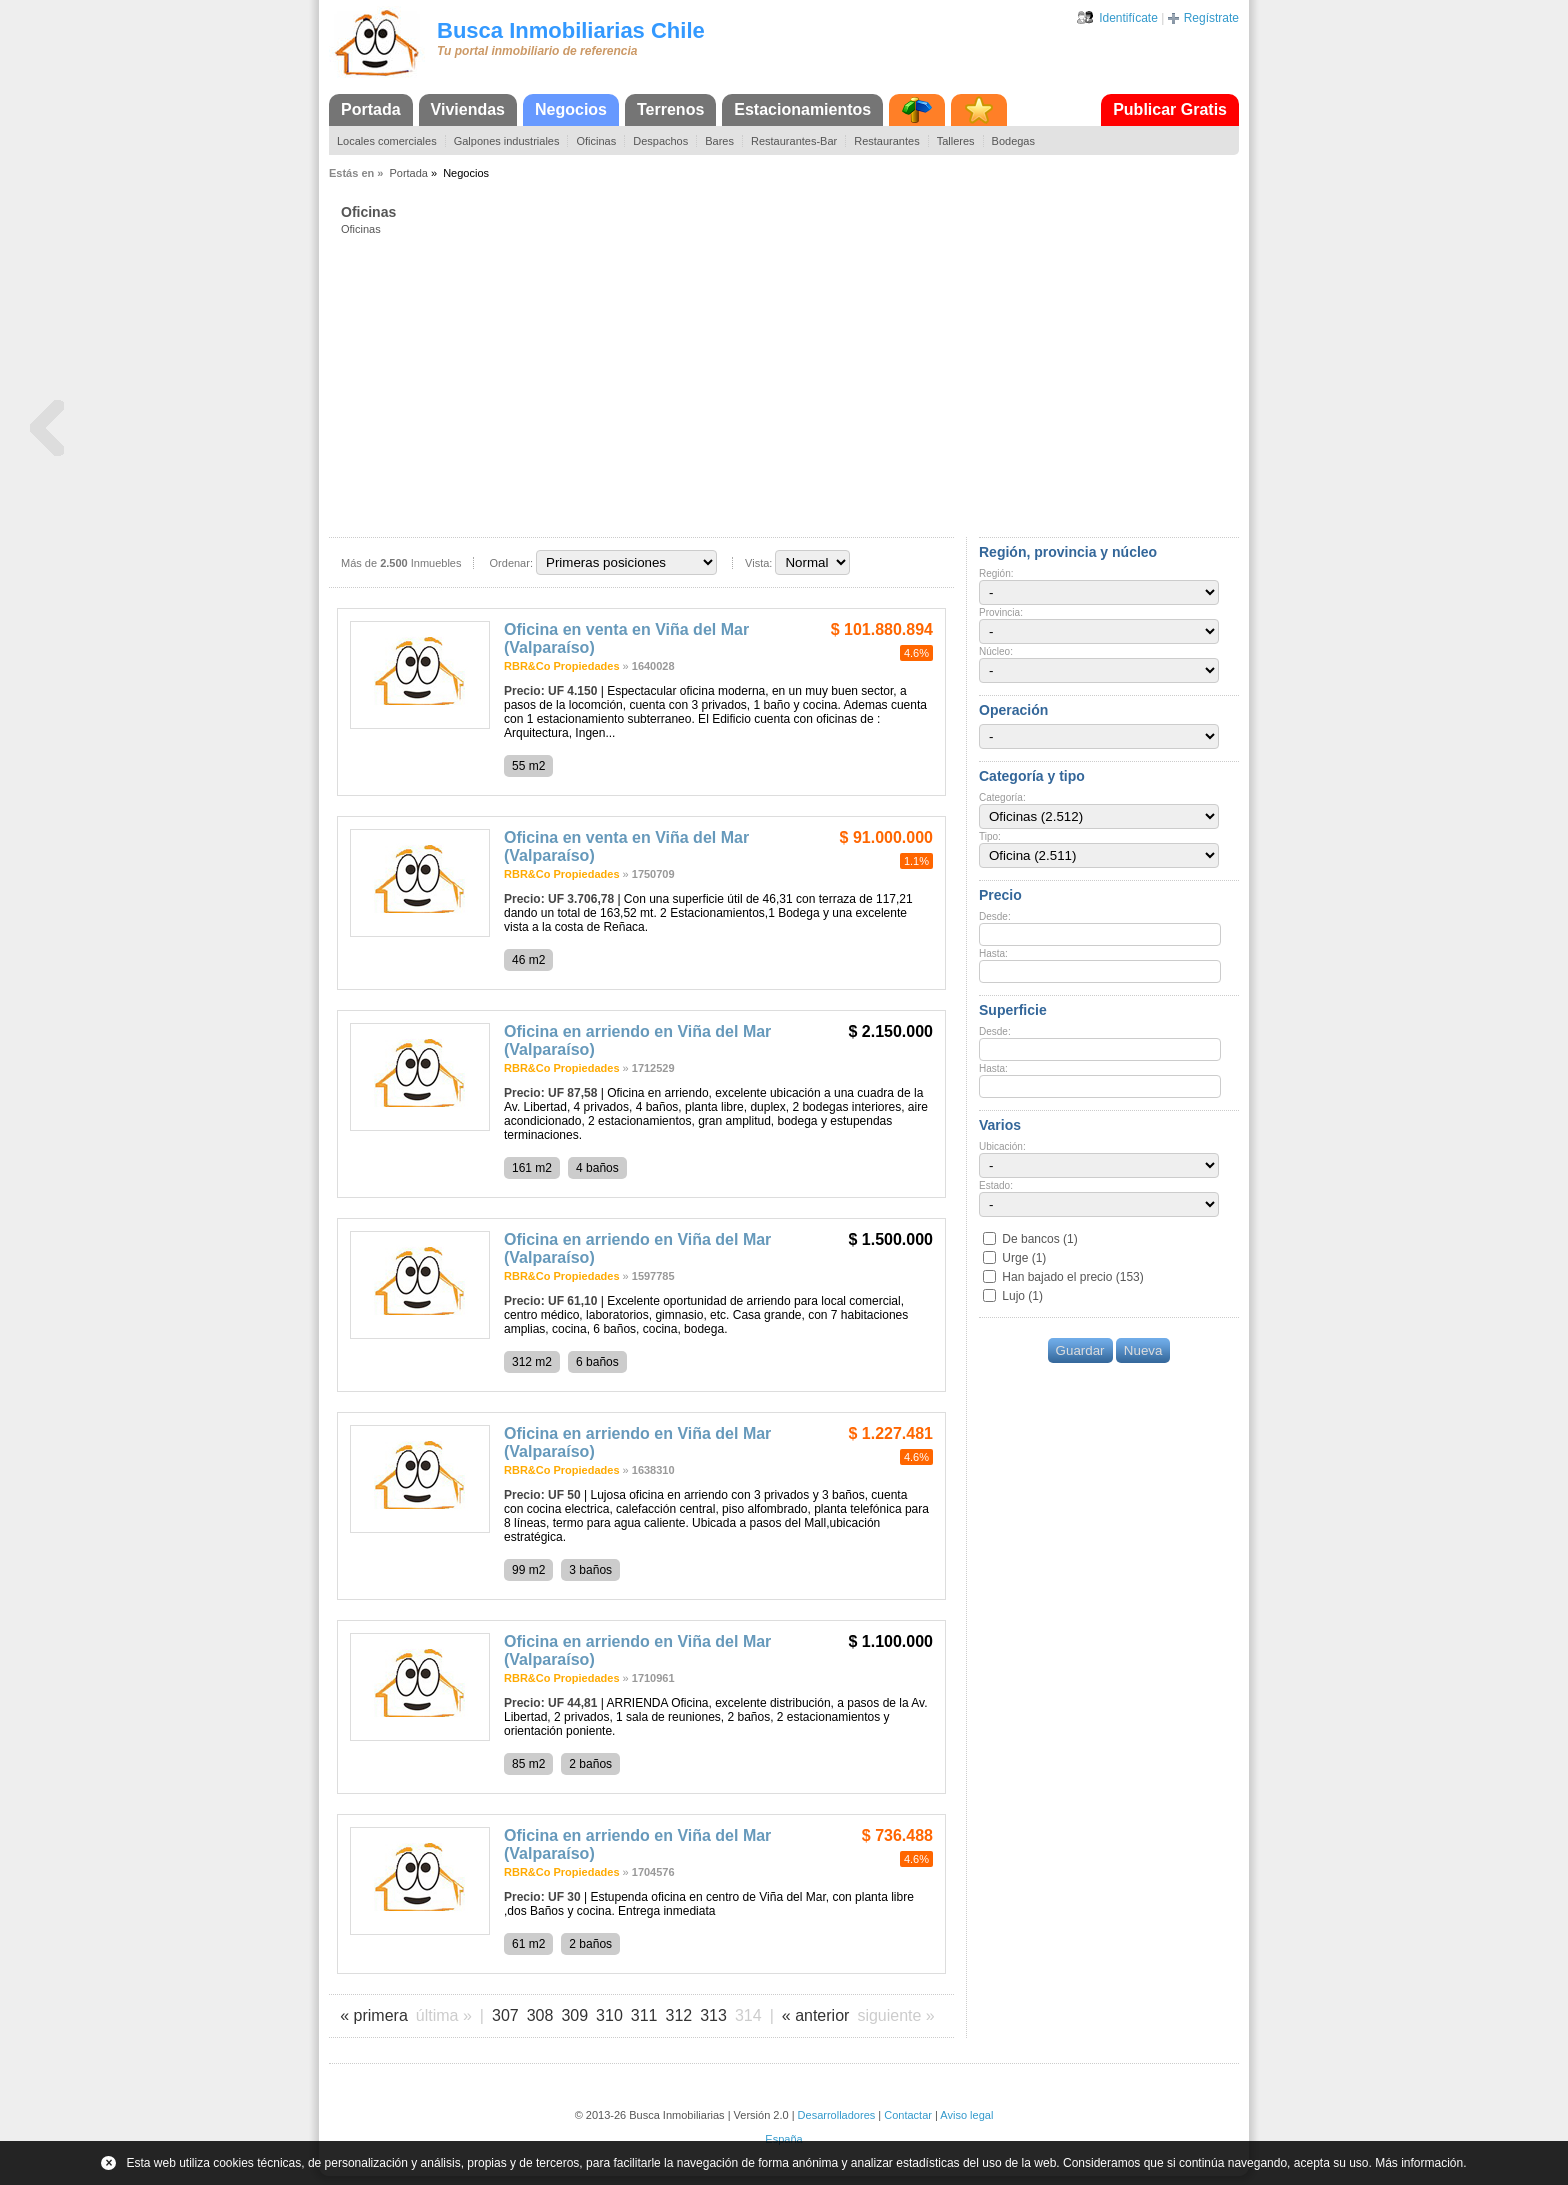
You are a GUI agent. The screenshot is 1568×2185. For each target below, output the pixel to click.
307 (505, 2015)
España (783, 2139)
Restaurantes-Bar (794, 141)
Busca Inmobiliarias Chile (571, 30)
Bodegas (1013, 141)
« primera (374, 2015)
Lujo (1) (1022, 1296)
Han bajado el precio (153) (1072, 1277)
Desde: (995, 916)
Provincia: (1001, 612)
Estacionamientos (802, 109)
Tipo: (990, 836)
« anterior (816, 2015)
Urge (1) (1024, 1258)
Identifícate (1128, 18)
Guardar (1080, 1350)
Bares (719, 141)
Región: (996, 573)
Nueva (1143, 1350)
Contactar (908, 2115)
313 (713, 2015)
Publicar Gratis (1170, 109)
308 (540, 2015)
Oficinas (596, 141)
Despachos (660, 141)
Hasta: (993, 953)
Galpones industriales (507, 141)
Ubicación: (1002, 1146)
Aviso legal (966, 2115)
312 (679, 2015)
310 (609, 2015)
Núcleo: (996, 651)
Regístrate (1211, 18)
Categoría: (1002, 797)
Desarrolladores (837, 2115)
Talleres (956, 141)
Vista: (758, 563)
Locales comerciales (387, 141)
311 (644, 2015)
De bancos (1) (1039, 1239)
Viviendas (468, 109)
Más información (1419, 2163)
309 (574, 2015)
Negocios (571, 109)
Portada (371, 109)
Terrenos (670, 109)
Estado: (996, 1185)
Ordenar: (511, 563)
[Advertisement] (790, 385)
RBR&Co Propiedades (562, 666)
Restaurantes (886, 141)
